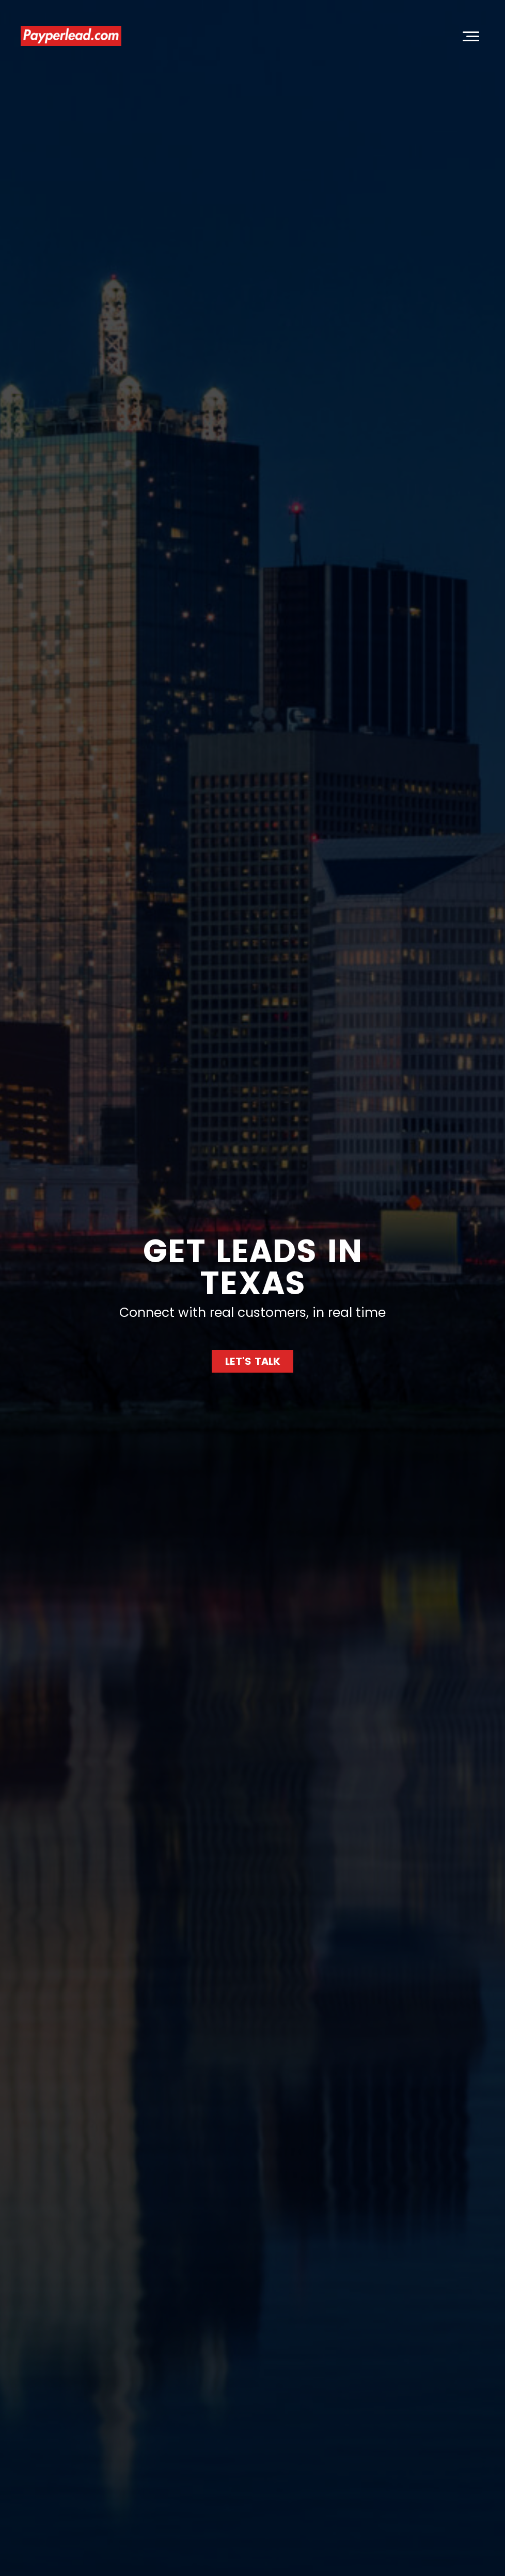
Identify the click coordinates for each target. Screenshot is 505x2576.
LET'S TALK (252, 1361)
